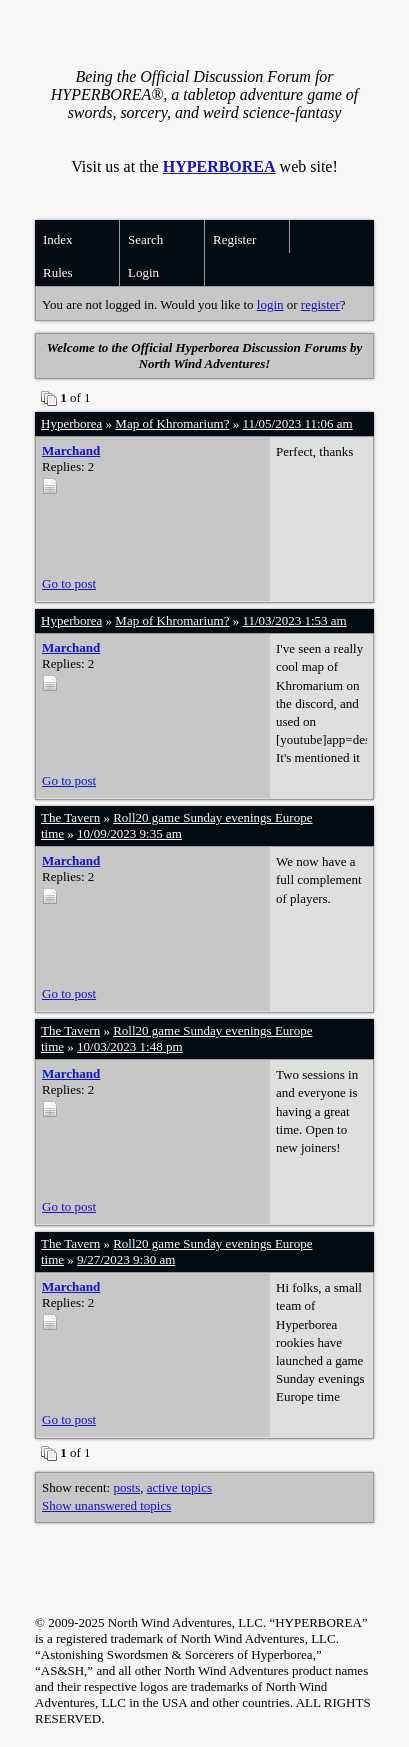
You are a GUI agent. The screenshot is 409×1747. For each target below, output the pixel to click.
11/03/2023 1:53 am (294, 620)
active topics (179, 1487)
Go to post (69, 583)
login (270, 304)
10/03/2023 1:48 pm (129, 1046)
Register (234, 239)
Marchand (71, 450)
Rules (58, 272)
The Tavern (70, 817)
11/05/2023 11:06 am (297, 423)
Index (58, 239)
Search (145, 239)
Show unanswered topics (106, 1505)
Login (143, 272)
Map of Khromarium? (172, 423)
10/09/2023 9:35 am (129, 833)
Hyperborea (71, 423)
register (320, 304)
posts (126, 1487)
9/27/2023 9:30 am (126, 1259)
